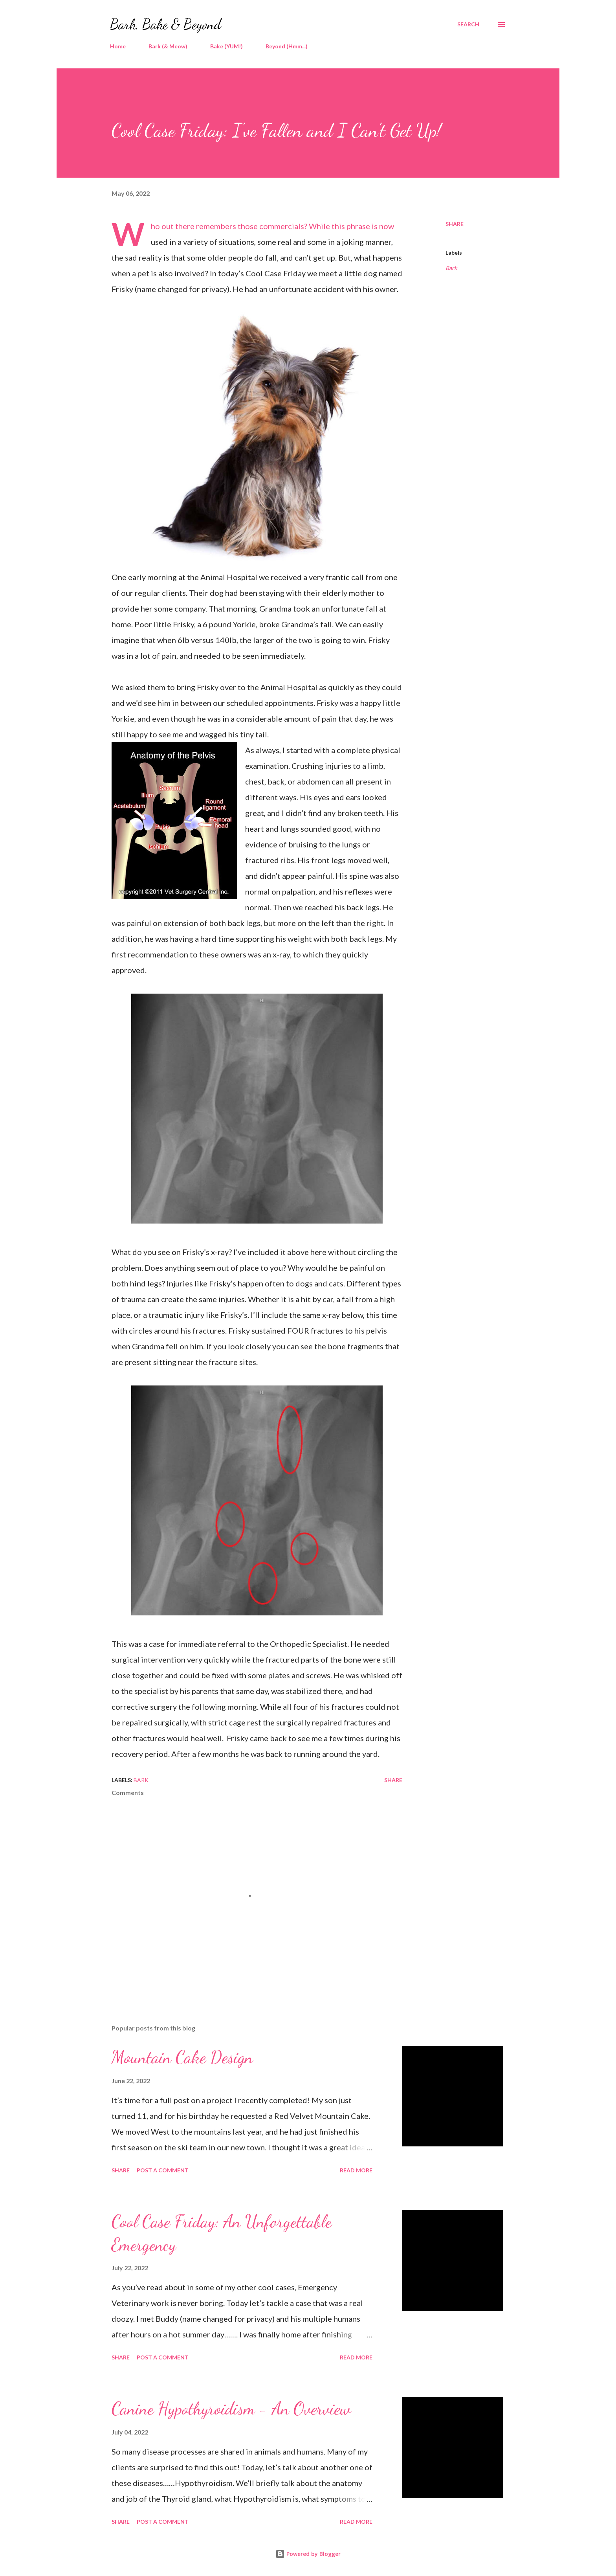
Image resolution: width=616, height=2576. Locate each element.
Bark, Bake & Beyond (165, 24)
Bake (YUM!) (226, 46)
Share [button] (455, 223)
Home (118, 46)
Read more (356, 2170)
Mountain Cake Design (182, 2057)
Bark (451, 268)
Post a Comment (163, 2170)
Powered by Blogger (308, 2554)
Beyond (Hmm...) (287, 46)
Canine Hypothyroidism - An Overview (231, 2408)
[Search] (468, 24)
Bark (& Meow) (167, 46)
